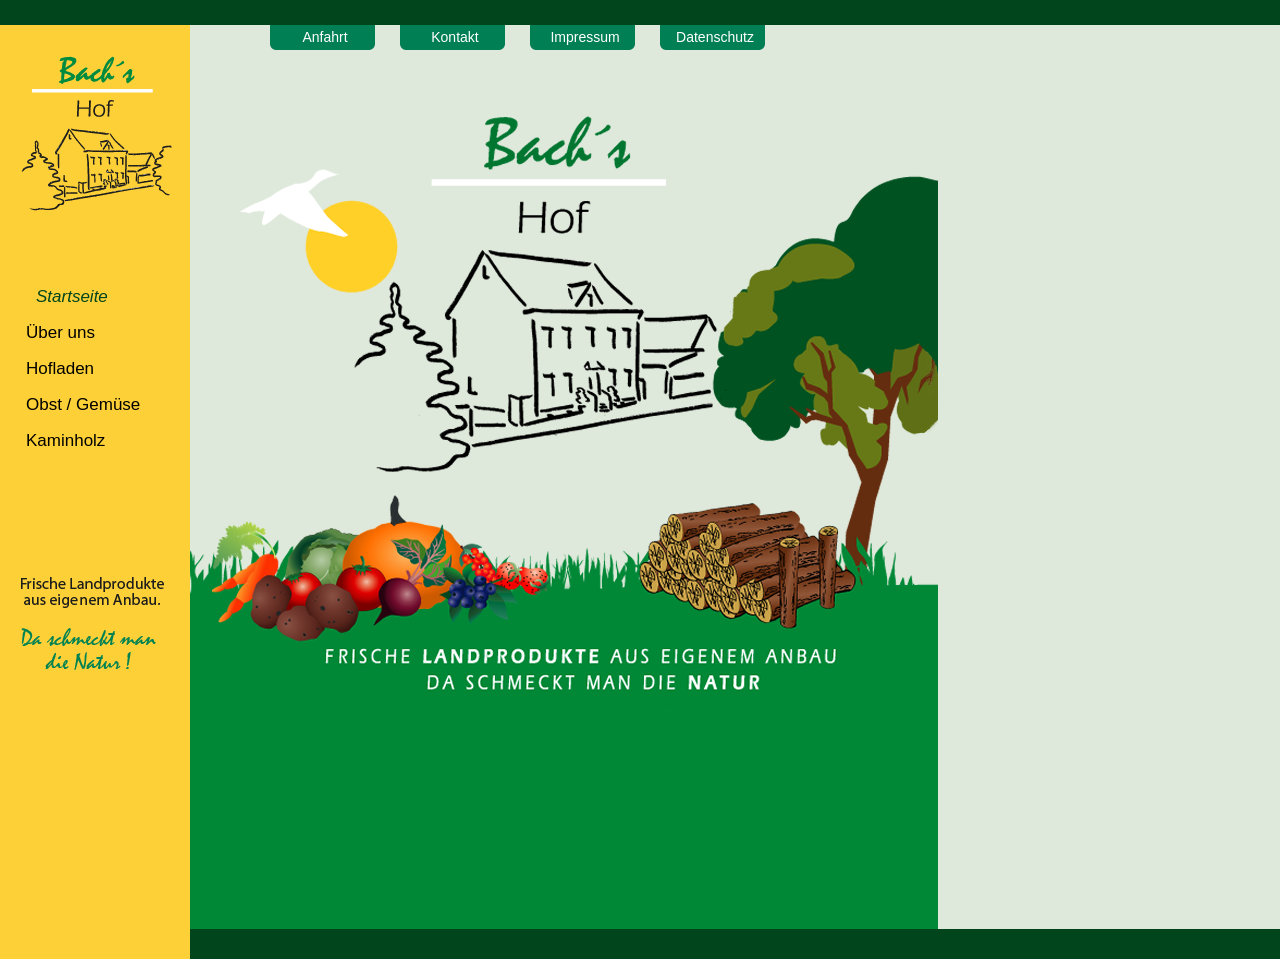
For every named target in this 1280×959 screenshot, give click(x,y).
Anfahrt (324, 37)
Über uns (60, 332)
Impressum (584, 37)
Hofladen (60, 368)
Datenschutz (715, 37)
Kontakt (454, 37)
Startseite (72, 296)
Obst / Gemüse (83, 404)
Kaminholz (65, 440)
